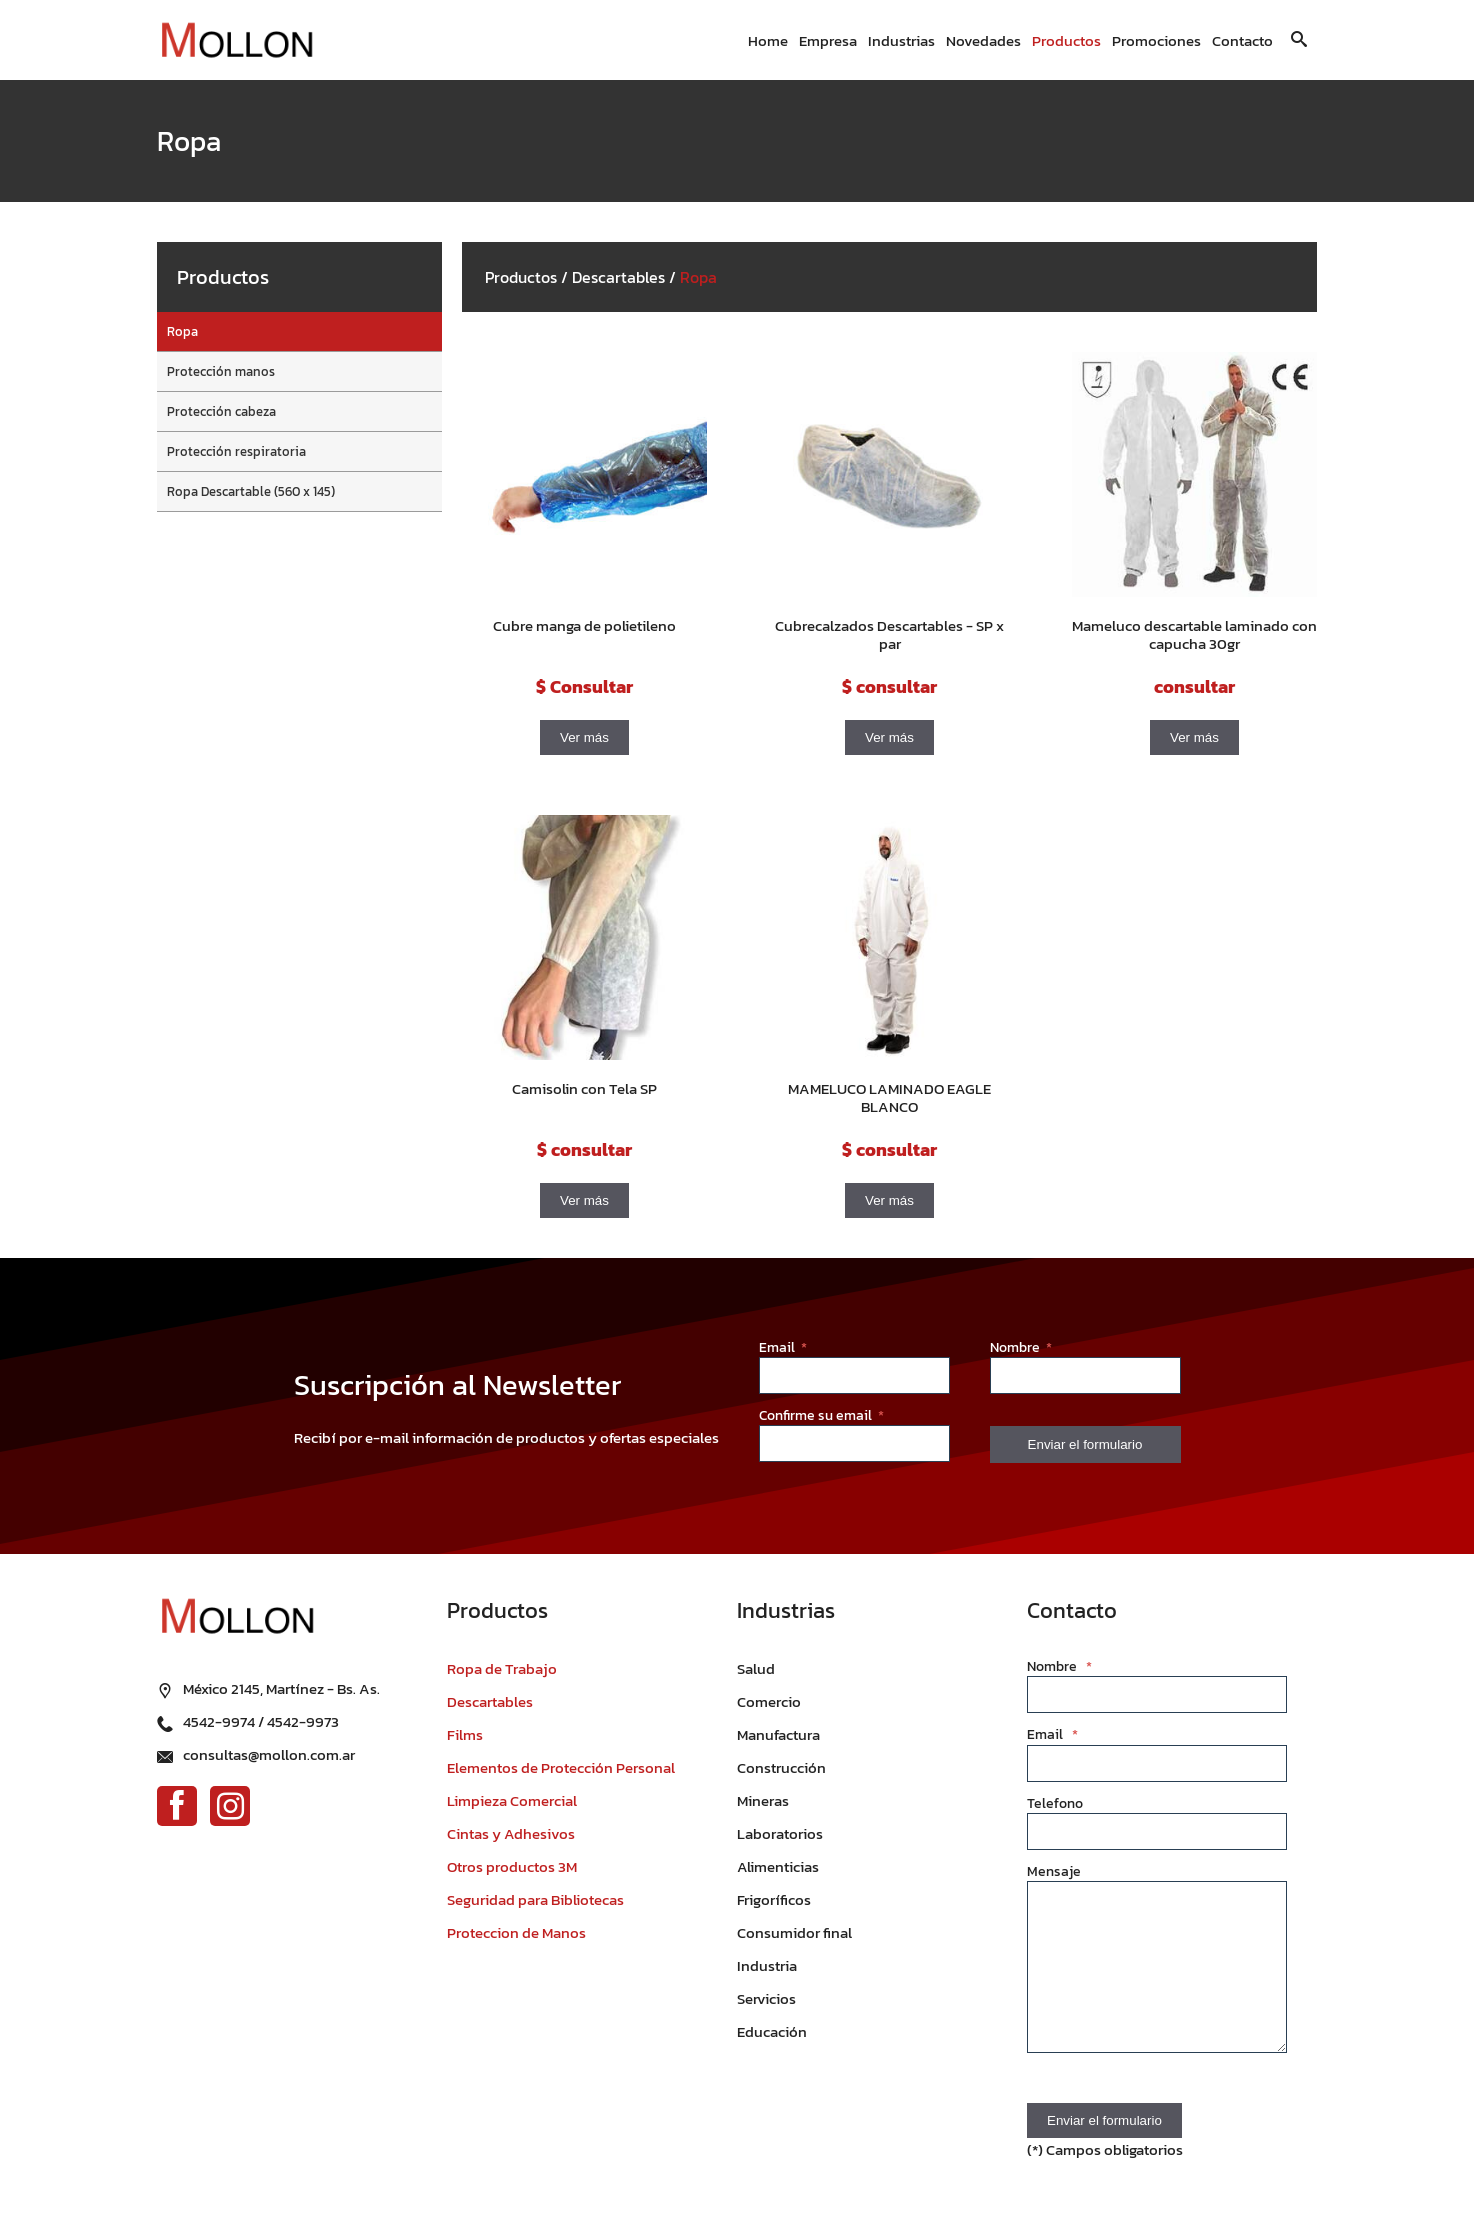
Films (465, 1734)
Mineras (763, 1800)
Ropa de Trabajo (502, 1668)
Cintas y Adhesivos (511, 1833)
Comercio (769, 1701)
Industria (767, 1965)
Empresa (828, 40)
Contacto (1242, 40)
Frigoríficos (774, 1899)
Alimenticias (778, 1866)
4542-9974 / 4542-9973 (261, 1721)
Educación (772, 2031)
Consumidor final (794, 1932)
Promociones (1156, 40)
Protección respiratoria (236, 451)
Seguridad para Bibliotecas (535, 1899)
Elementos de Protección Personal (561, 1767)
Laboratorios (780, 1833)
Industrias (901, 40)
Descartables (618, 277)
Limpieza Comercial (512, 1800)
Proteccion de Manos (516, 1932)
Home (768, 40)
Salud (756, 1668)
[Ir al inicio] (237, 40)
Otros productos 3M (512, 1866)
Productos (1066, 40)
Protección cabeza (221, 411)
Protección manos (221, 371)
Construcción (781, 1767)
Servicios (766, 1998)
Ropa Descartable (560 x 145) (251, 491)
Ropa (182, 331)
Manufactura (778, 1734)
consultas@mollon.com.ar (269, 1754)
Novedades (983, 40)
